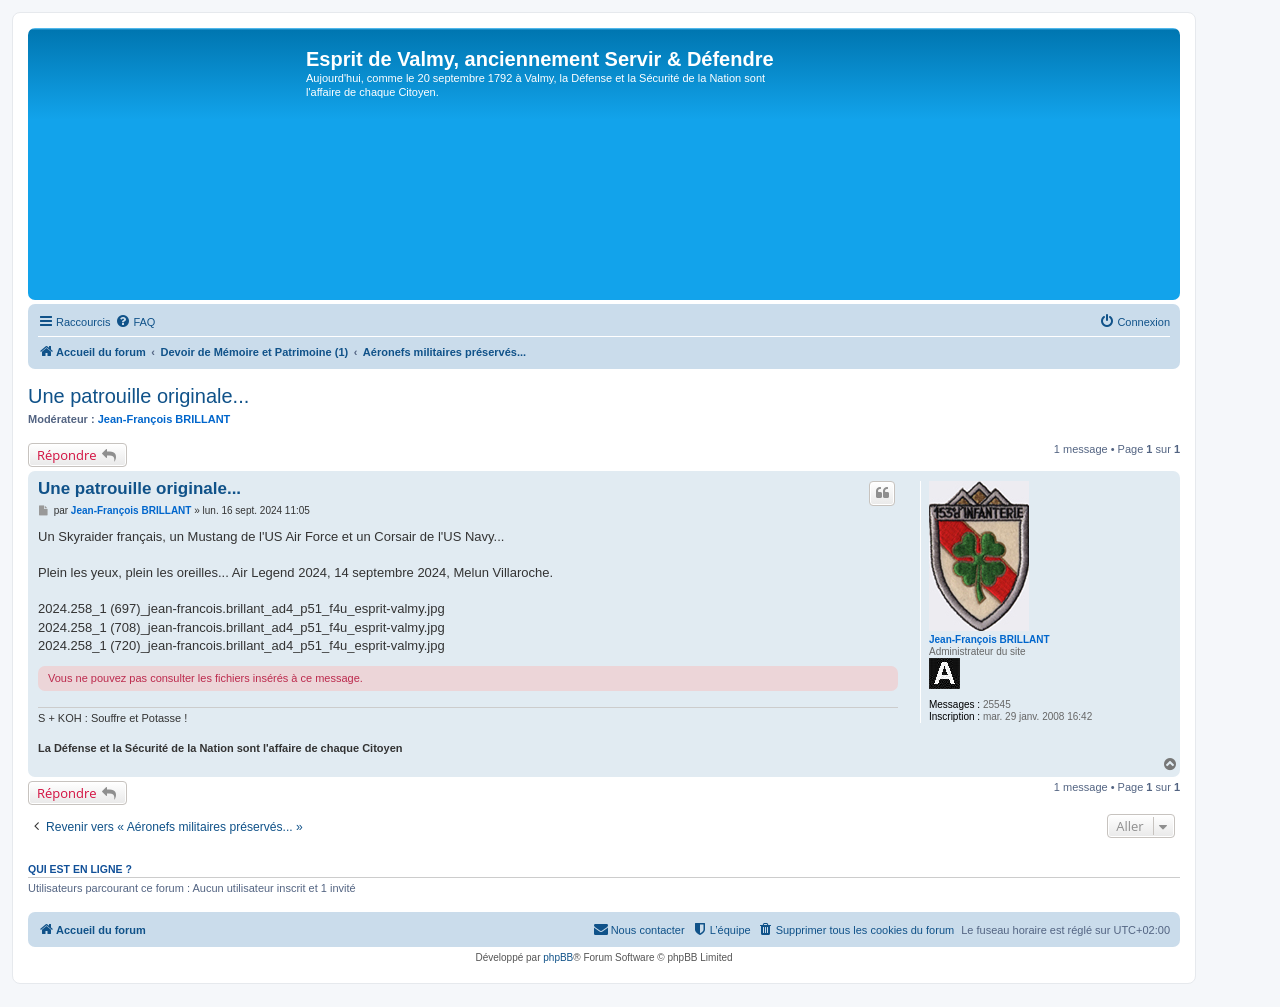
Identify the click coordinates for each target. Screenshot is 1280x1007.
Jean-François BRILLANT (164, 419)
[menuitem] (135, 322)
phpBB (558, 957)
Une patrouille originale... (138, 396)
